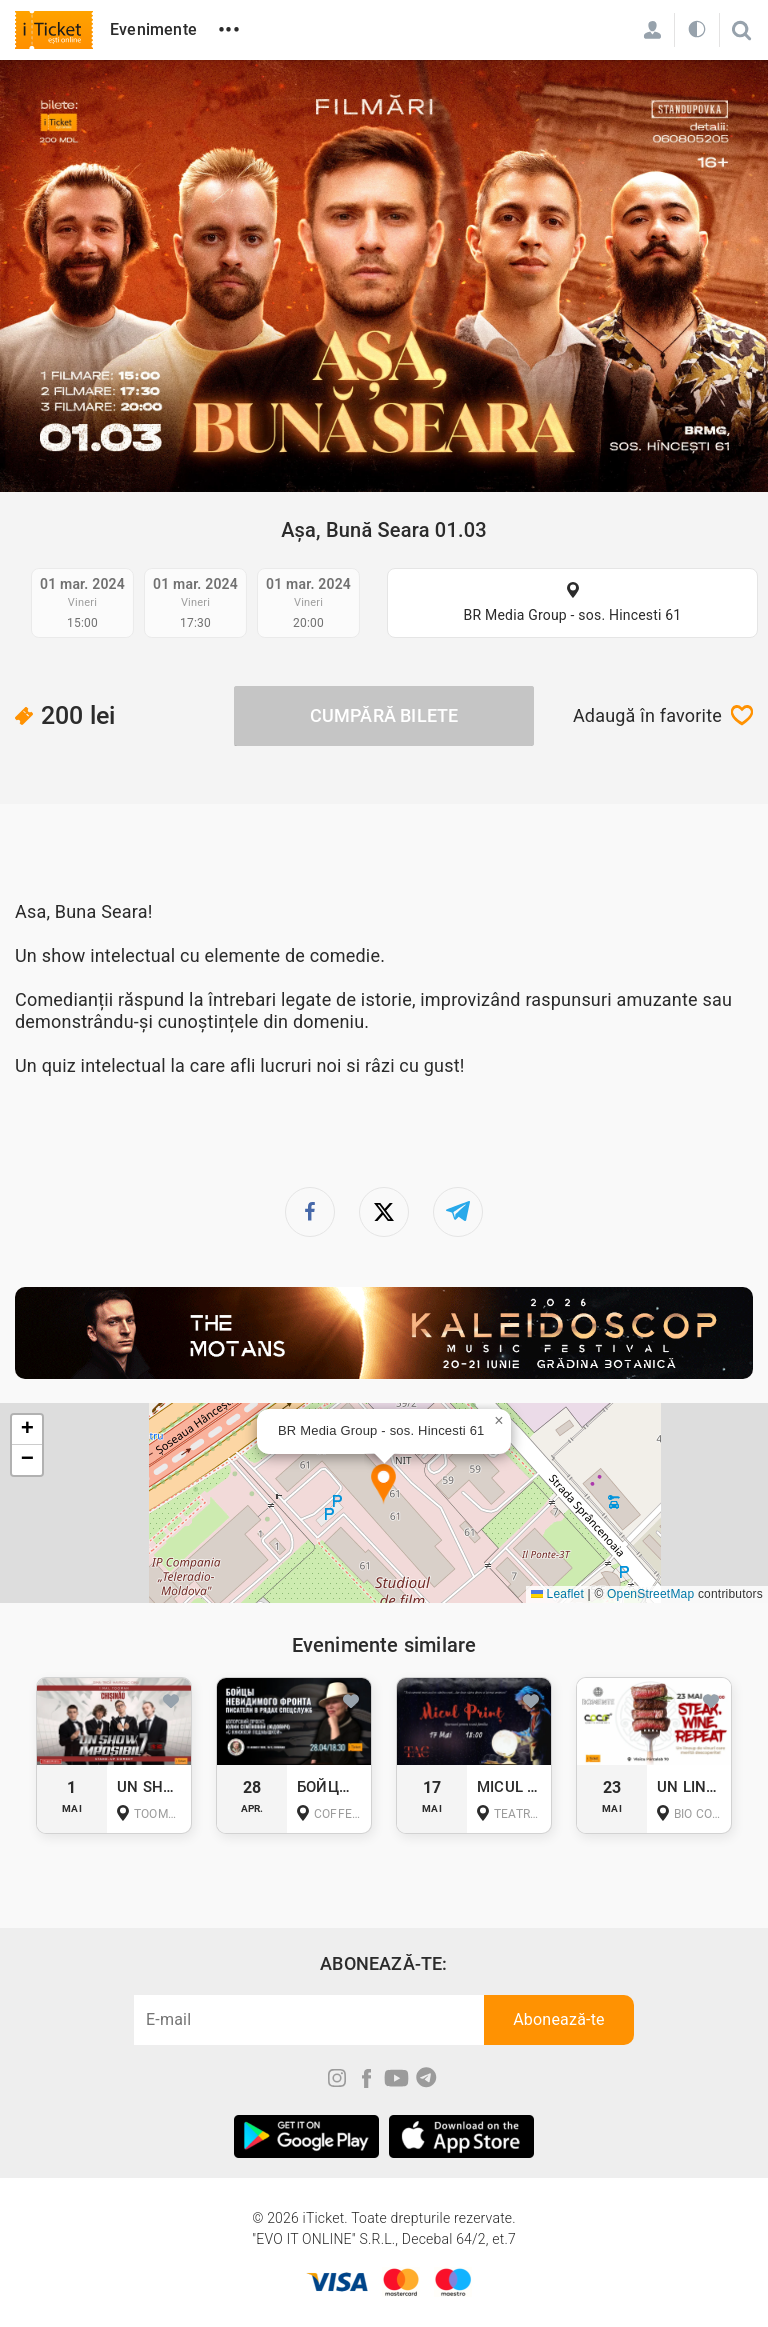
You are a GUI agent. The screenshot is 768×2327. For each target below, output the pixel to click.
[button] (383, 1484)
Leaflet (557, 1594)
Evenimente (153, 29)
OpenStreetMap (650, 1594)
